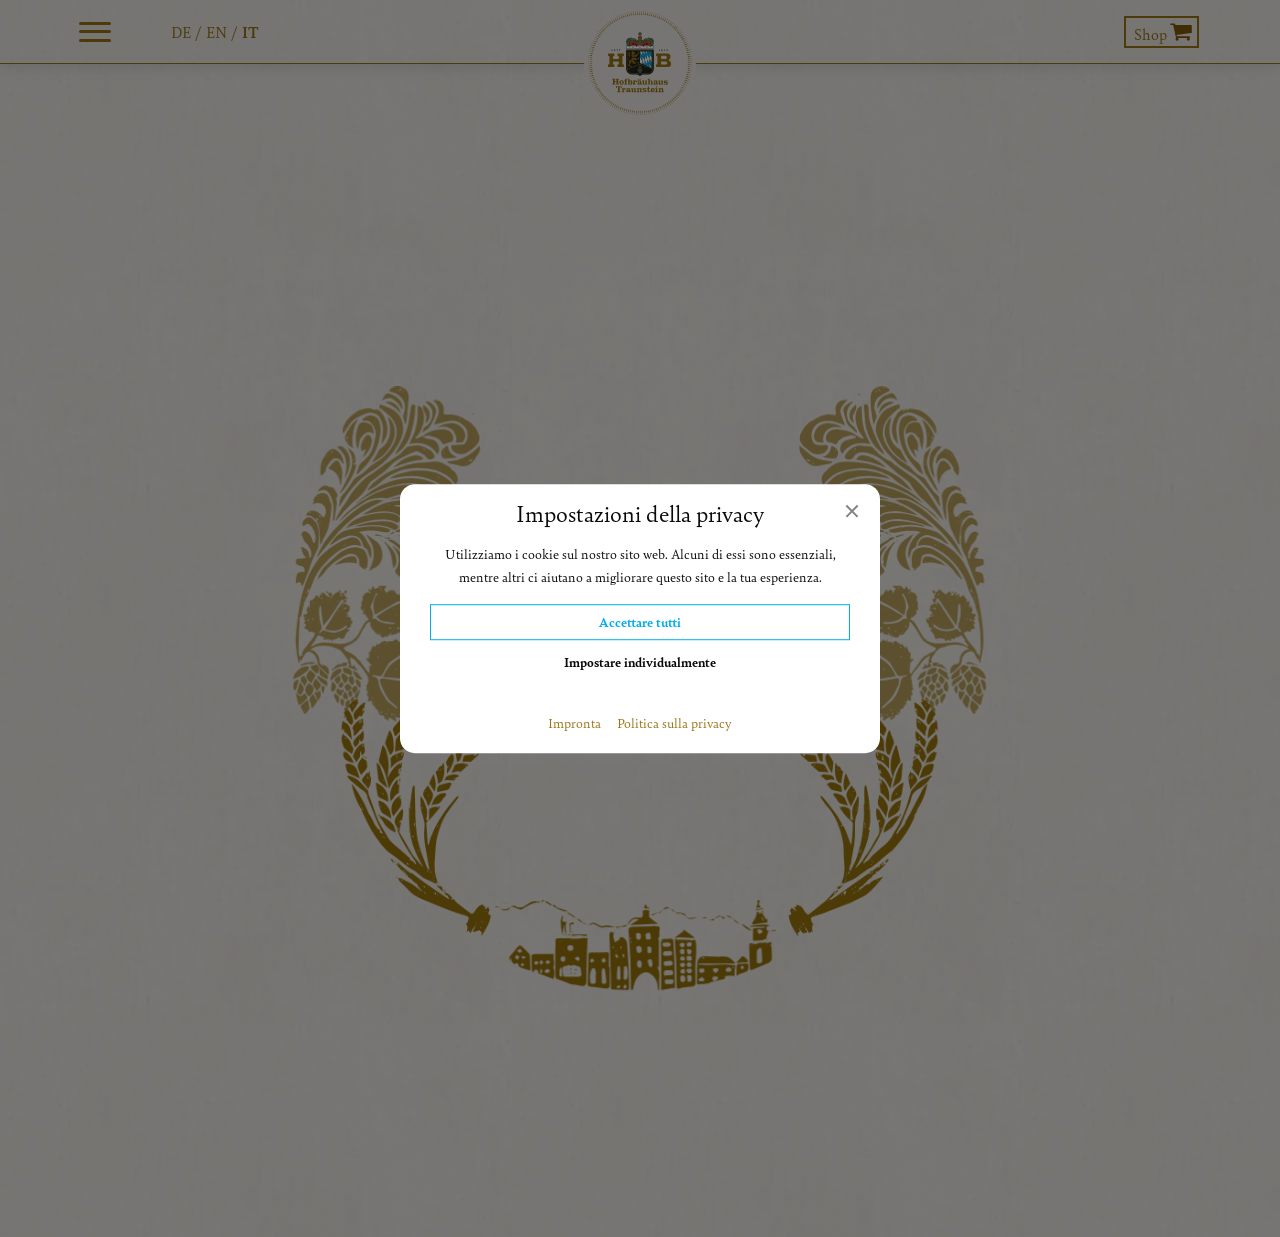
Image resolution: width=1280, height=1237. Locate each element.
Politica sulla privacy (674, 723)
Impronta (574, 723)
